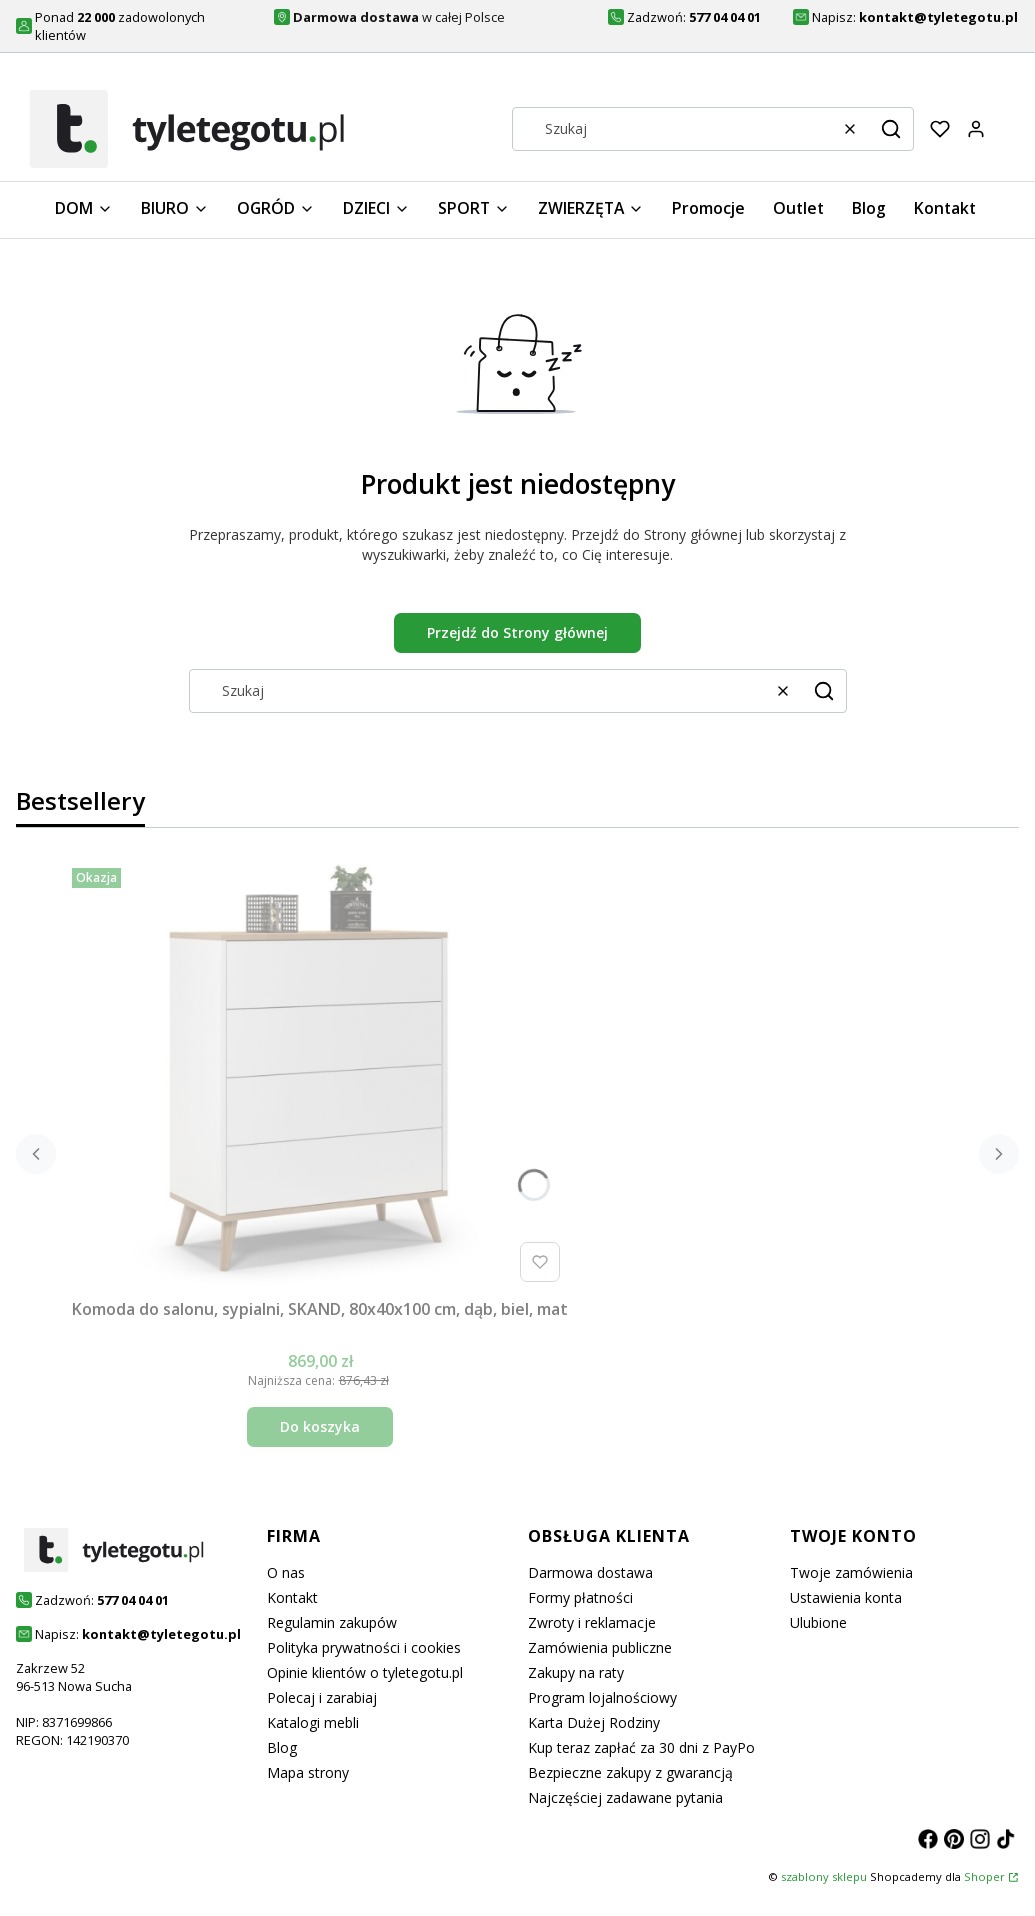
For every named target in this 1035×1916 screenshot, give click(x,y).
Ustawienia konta (846, 1597)
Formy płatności (580, 1597)
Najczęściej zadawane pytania (625, 1797)
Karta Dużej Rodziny (594, 1722)
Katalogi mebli (313, 1722)
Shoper (984, 1876)
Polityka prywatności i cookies (364, 1647)
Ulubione (818, 1622)
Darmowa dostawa (590, 1572)
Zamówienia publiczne (600, 1647)
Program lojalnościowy (602, 1697)
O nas (286, 1572)
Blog (282, 1747)
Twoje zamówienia (851, 1572)
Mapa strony (308, 1772)
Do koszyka (320, 1426)
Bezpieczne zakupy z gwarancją (630, 1772)
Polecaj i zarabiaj (322, 1697)
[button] (891, 129)
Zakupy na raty (576, 1672)
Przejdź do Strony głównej (517, 632)
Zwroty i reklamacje (592, 1622)
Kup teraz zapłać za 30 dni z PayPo (641, 1747)
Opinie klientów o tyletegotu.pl (365, 1672)
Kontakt (292, 1597)
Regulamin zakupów (332, 1622)
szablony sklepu (824, 1876)
